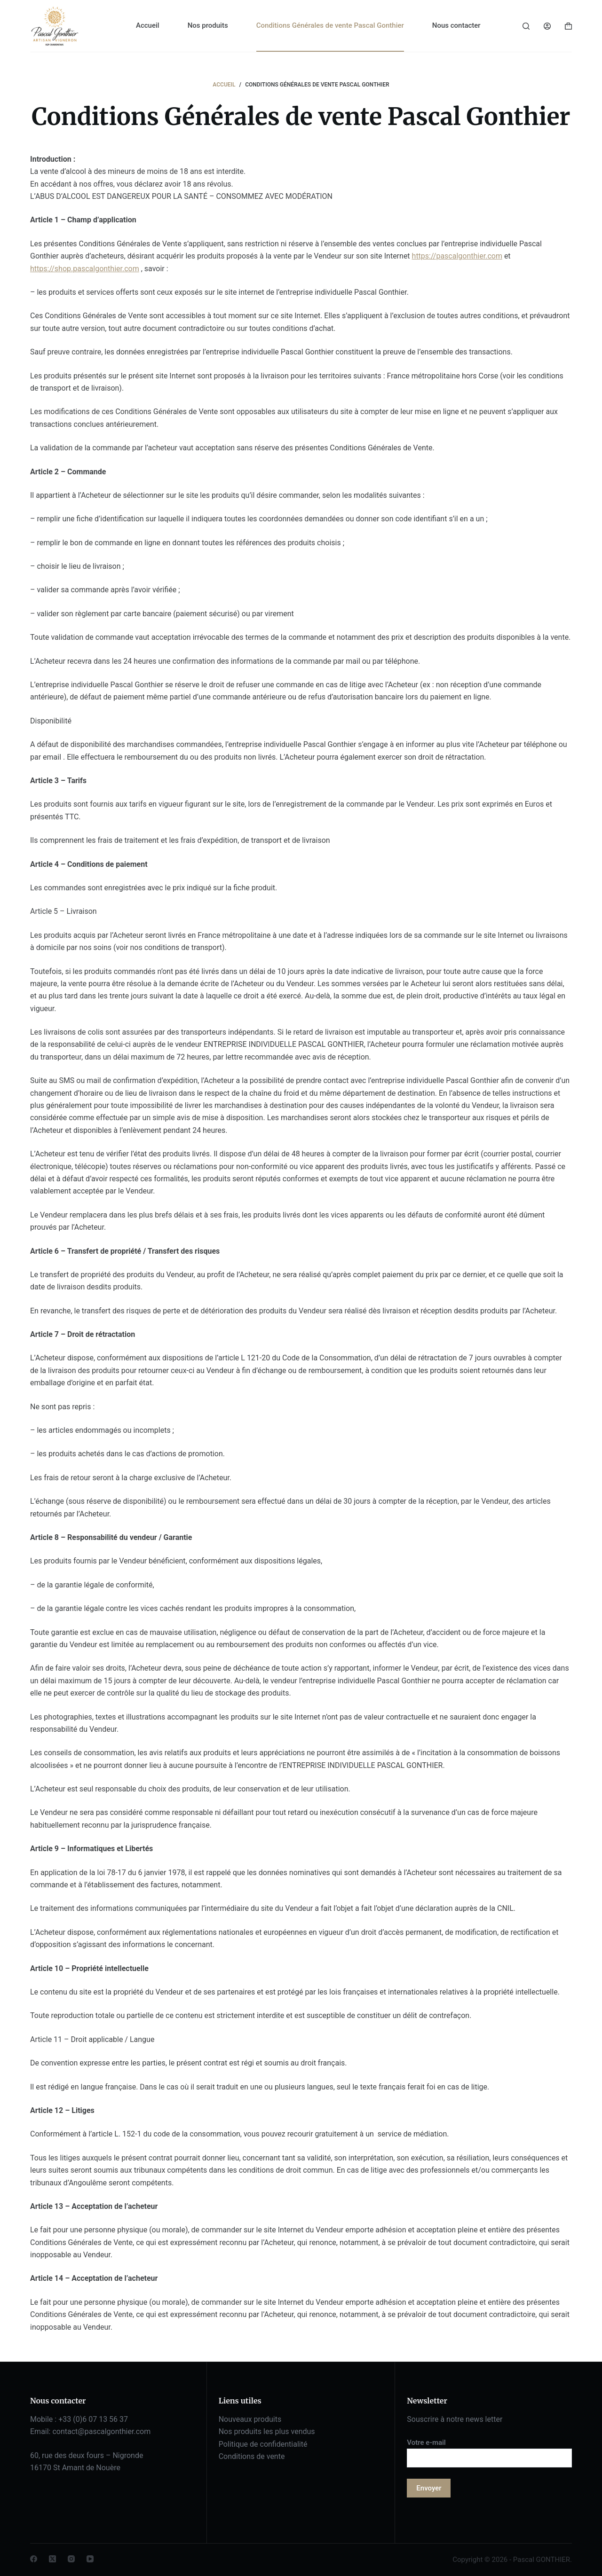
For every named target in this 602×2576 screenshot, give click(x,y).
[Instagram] (71, 2558)
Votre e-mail (489, 2450)
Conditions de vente (252, 2456)
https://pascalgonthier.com (457, 255)
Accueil (147, 25)
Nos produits (208, 25)
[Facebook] (33, 2558)
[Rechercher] (526, 26)
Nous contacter (456, 25)
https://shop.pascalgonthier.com (84, 268)
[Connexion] (547, 26)
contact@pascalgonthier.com (101, 2431)
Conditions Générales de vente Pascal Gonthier (330, 25)
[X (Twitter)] (52, 2558)
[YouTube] (90, 2558)
